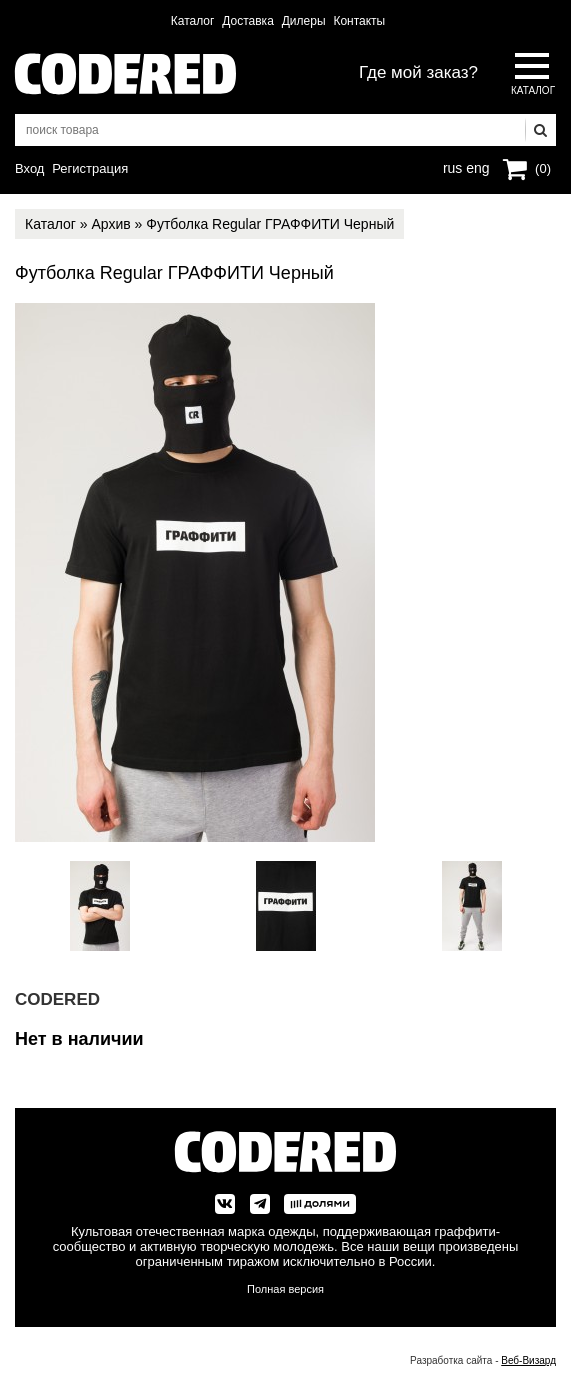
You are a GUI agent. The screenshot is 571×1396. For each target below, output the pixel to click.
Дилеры (304, 21)
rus (452, 166)
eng (476, 166)
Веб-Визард (528, 1360)
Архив (110, 224)
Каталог (193, 21)
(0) (543, 168)
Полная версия (285, 1289)
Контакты (359, 21)
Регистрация (90, 168)
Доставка (248, 21)
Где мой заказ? (418, 72)
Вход (29, 168)
